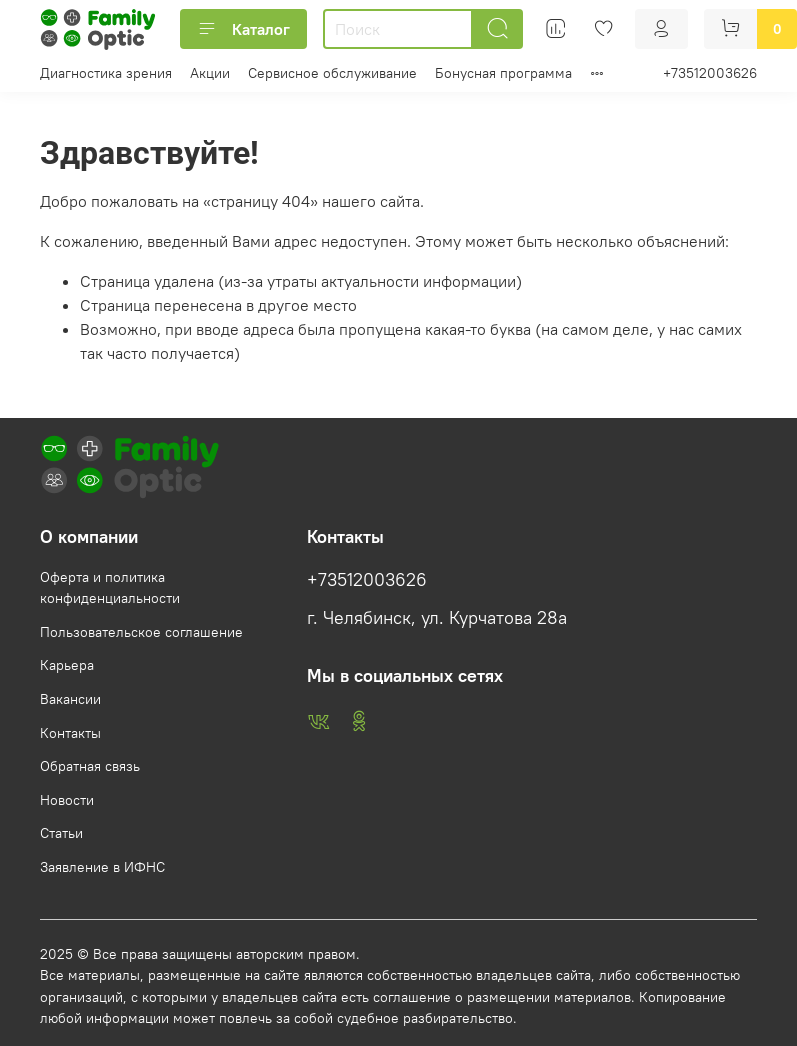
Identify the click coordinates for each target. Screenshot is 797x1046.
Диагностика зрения (106, 73)
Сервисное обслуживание (332, 73)
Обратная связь (90, 766)
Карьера (67, 665)
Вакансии (70, 699)
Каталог (243, 29)
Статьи (61, 833)
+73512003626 (710, 73)
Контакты (70, 733)
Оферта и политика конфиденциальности (110, 588)
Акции (210, 73)
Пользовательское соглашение (141, 632)
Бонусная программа (503, 73)
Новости (67, 800)
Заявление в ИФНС (102, 867)
